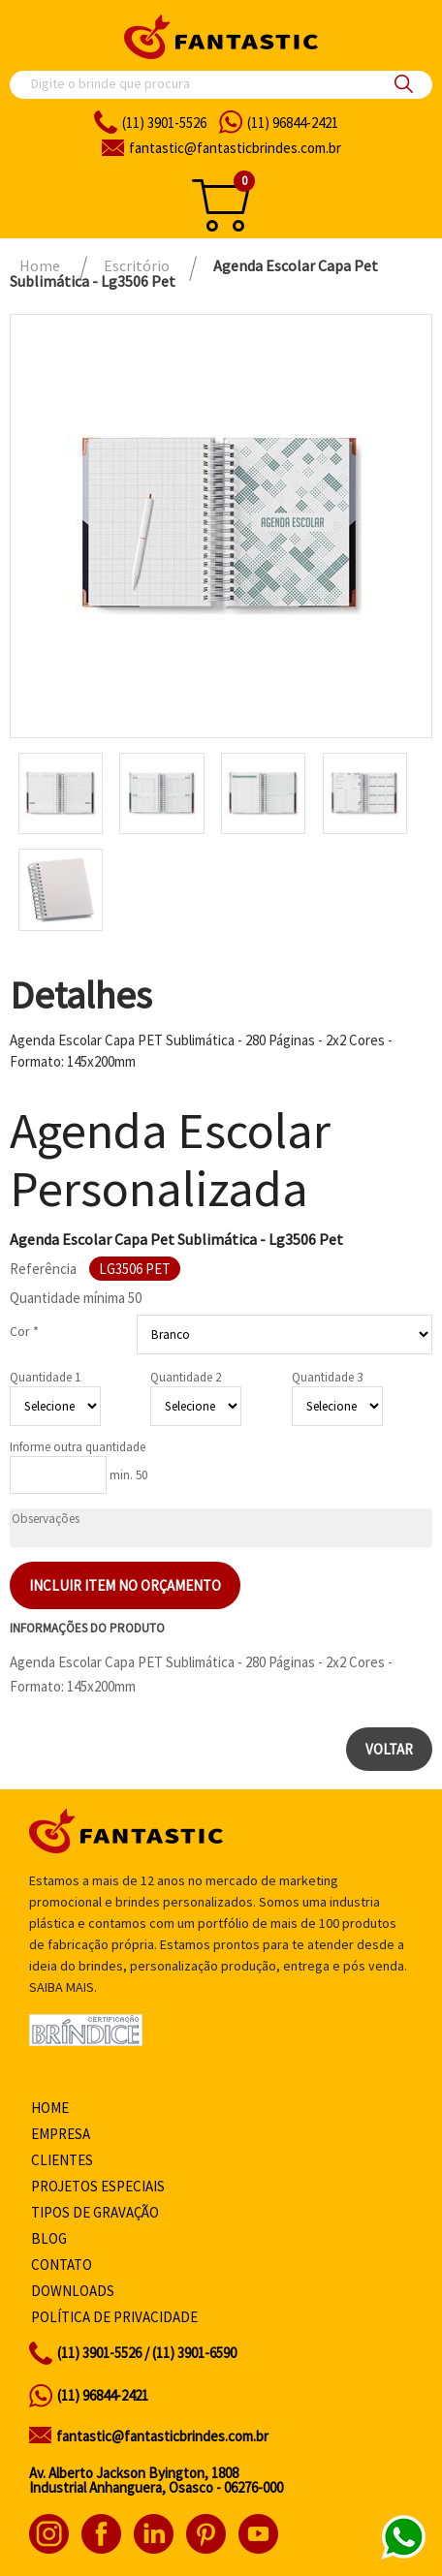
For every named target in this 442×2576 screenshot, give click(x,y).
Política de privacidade (114, 2317)
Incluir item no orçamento (125, 1585)
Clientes (62, 2160)
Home (50, 2107)
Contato (61, 2264)
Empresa (60, 2134)
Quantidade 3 (327, 1377)
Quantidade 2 (185, 1377)
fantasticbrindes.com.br (235, 148)
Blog (49, 2238)
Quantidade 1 (45, 1377)
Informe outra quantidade (77, 1447)
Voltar (389, 1749)
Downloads (72, 2290)
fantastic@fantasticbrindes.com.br (162, 2436)
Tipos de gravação (95, 2212)
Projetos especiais (98, 2186)
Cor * (24, 1331)
